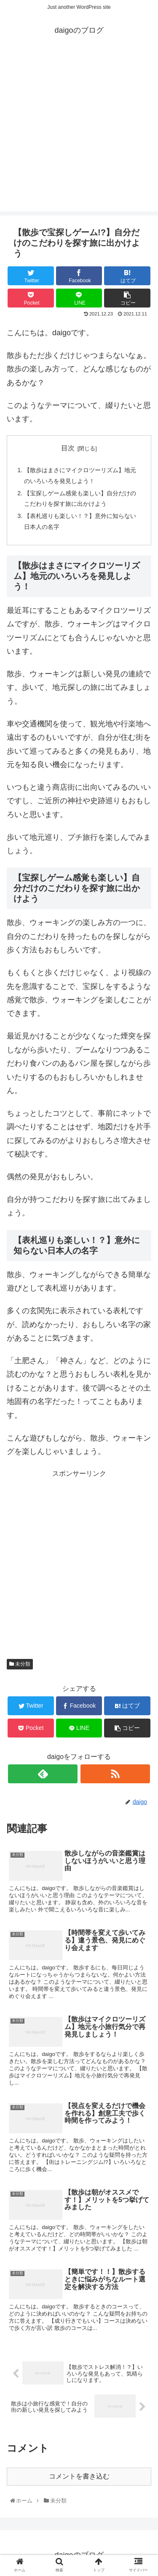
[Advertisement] (79, 132)
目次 (68, 448)
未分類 (19, 1664)
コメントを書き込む (79, 2476)
